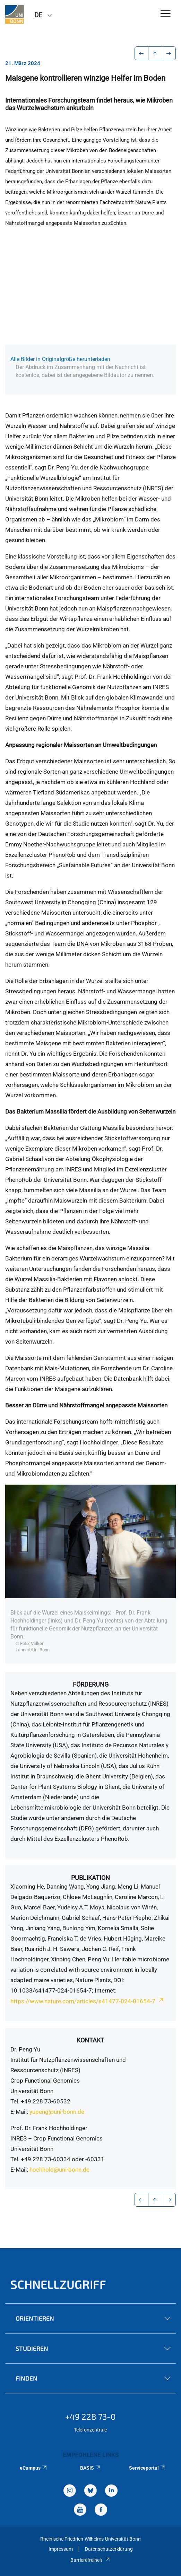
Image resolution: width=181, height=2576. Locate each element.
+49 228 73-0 (90, 2416)
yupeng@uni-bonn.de (56, 2111)
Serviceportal (147, 2468)
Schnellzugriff (58, 2284)
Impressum (61, 2549)
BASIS (90, 2468)
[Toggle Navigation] (166, 14)
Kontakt (90, 2040)
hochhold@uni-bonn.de (59, 2169)
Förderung (91, 1684)
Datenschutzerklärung (109, 2549)
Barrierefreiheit (90, 2560)
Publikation (90, 1877)
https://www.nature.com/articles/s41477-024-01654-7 (87, 2001)
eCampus (34, 2468)
